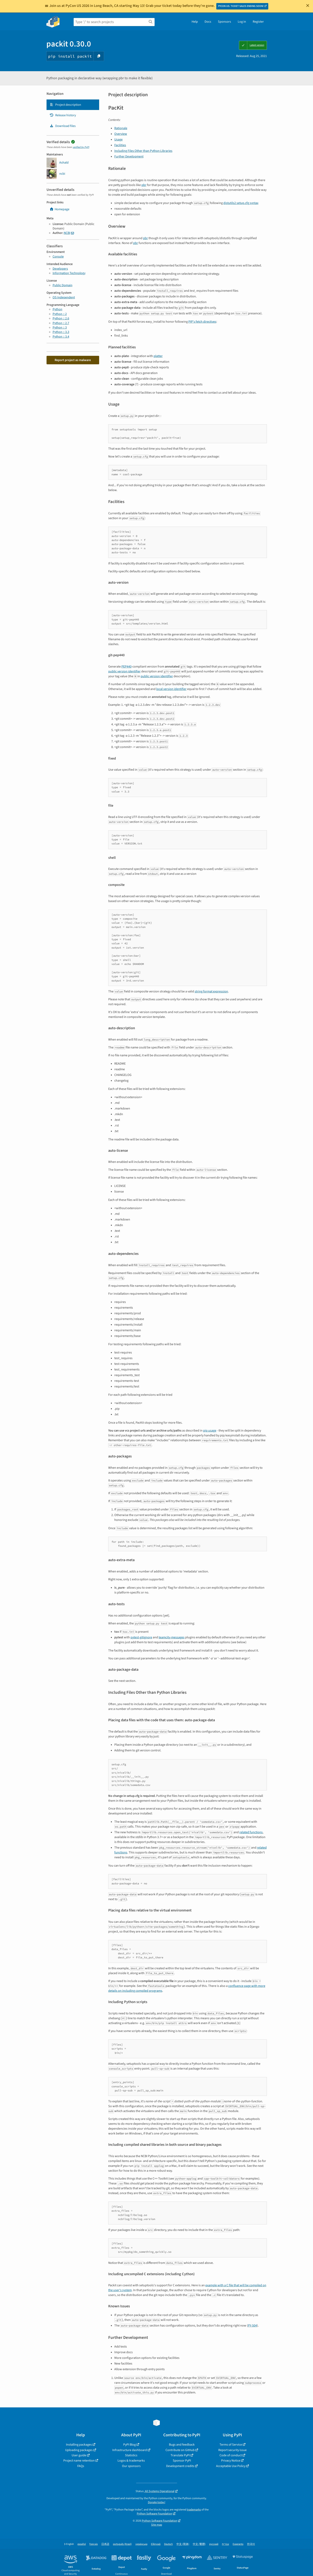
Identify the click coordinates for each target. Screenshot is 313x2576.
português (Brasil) (122, 2544)
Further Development (128, 156)
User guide (79, 2455)
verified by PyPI (81, 147)
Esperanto (238, 2544)
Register (258, 21)
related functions (251, 1832)
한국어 (251, 2544)
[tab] (73, 104)
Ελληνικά (155, 2544)
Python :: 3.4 (61, 336)
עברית (225, 2544)
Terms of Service (231, 2444)
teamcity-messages (172, 1637)
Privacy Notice (230, 2460)
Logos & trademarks (131, 2460)
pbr (143, 185)
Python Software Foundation (154, 2514)
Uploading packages (79, 2450)
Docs (208, 21)
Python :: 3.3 (61, 332)
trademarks (194, 2509)
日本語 (105, 2544)
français (93, 2544)
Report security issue (232, 2450)
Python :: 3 (60, 327)
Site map (156, 2525)
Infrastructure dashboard (129, 2450)
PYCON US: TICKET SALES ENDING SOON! (241, 6)
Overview (120, 134)
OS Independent (64, 297)
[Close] (308, 5)
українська (141, 2544)
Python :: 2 (60, 314)
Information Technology (69, 273)
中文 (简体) (182, 2544)
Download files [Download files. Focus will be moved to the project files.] (63, 126)
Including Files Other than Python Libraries (143, 151)
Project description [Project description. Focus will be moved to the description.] (65, 104)
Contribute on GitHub (180, 2450)
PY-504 (252, 2325)
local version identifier (171, 689)
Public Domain (62, 285)
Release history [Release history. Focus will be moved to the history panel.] (63, 115)
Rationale (120, 128)
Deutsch (168, 2544)
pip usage (209, 1430)
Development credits (180, 2466)
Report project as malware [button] (73, 360)
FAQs (80, 2466)
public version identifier (124, 671)
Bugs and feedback (182, 2444)
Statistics (131, 2455)
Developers (60, 268)
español (81, 2544)
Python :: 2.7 (61, 323)
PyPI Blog (129, 2444)
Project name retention (79, 2460)
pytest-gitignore (141, 1637)
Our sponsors (131, 2466)
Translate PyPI (180, 2455)
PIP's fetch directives (202, 321)
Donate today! (156, 2502)
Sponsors (224, 21)
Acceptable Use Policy (230, 2466)
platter (158, 356)
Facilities (120, 145)
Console (58, 256)
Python (57, 309)
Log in (242, 21)
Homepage (59, 209)
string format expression (211, 991)
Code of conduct (231, 2455)
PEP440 (126, 666)
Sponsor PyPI (182, 2460)
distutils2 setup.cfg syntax (240, 203)
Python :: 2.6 (61, 318)
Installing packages (79, 2444)
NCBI (67, 233)
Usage (118, 139)
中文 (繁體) (199, 2544)
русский (213, 2544)
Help (195, 21)
